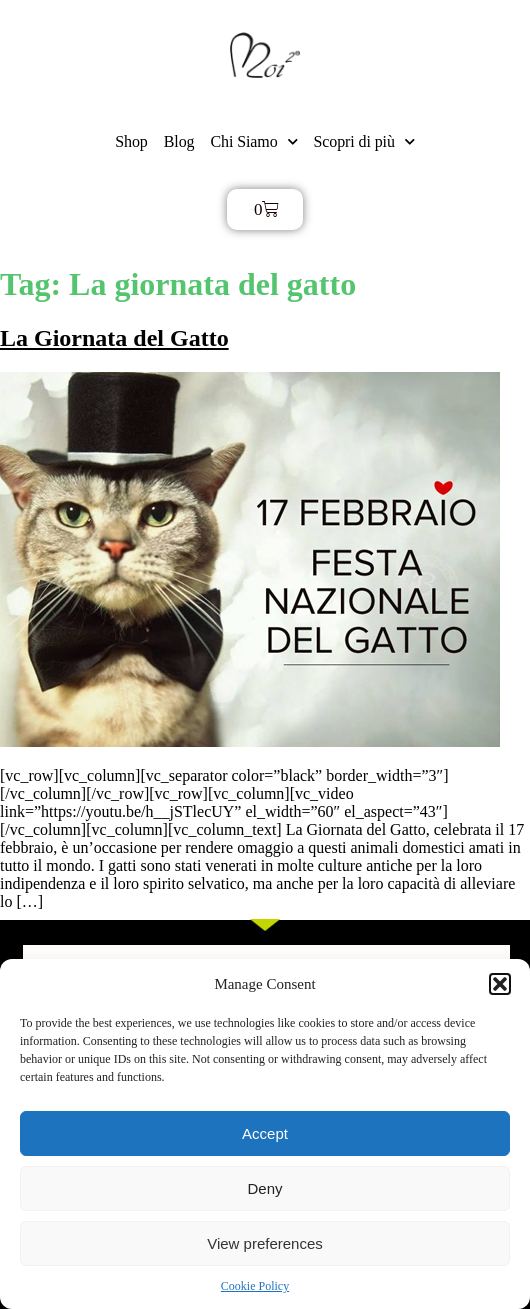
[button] (500, 984)
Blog (179, 141)
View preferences (265, 1243)
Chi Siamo (253, 141)
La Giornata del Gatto (114, 338)
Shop (131, 141)
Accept (265, 1133)
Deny (264, 1188)
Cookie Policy (255, 1286)
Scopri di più (363, 141)
